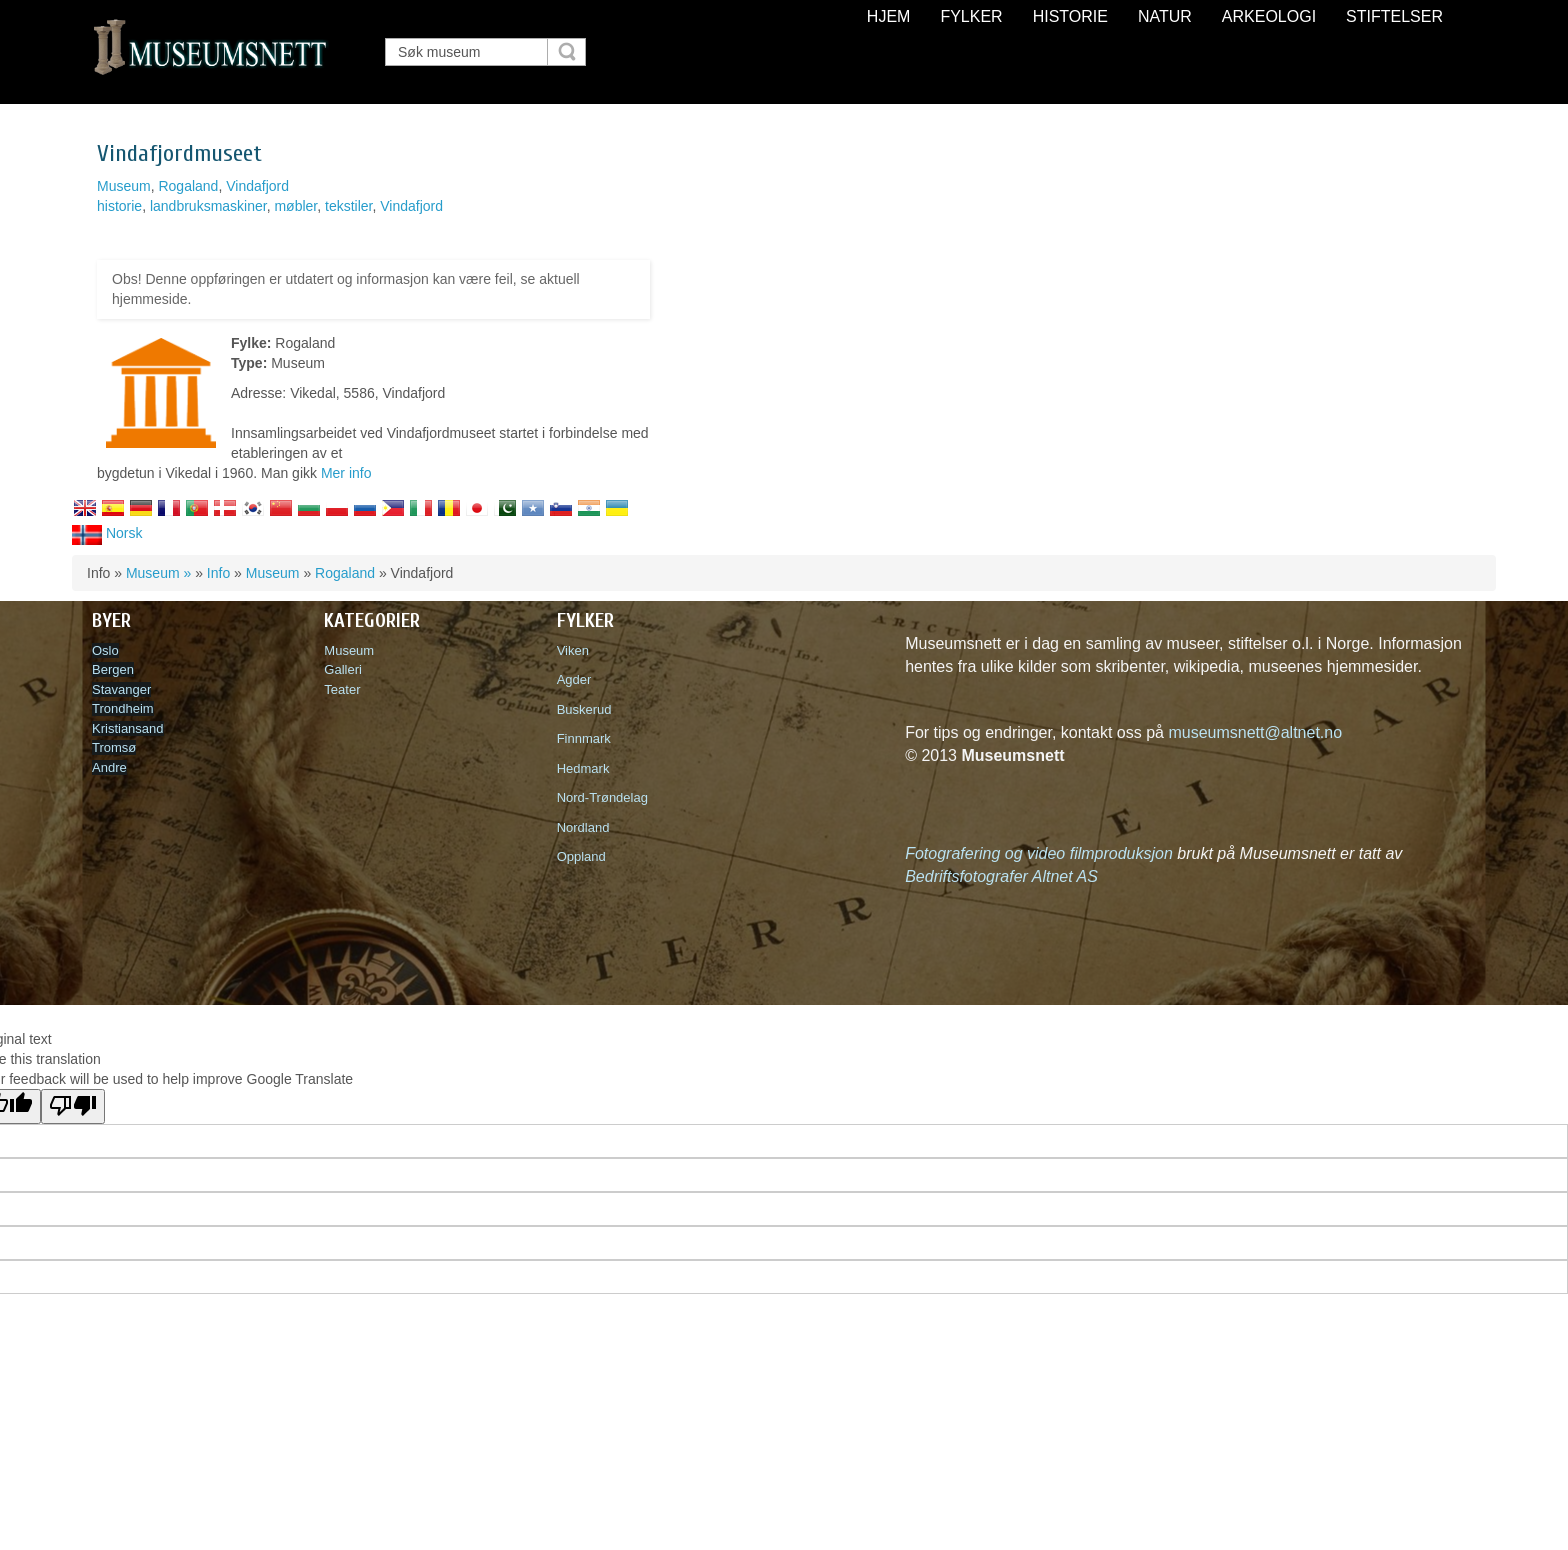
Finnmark (584, 738)
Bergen (113, 669)
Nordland (583, 827)
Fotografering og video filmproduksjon (1039, 853)
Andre (109, 767)
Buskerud (588, 709)
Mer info (346, 473)
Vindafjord (257, 186)
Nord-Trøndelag (602, 797)
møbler (295, 206)
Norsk (107, 533)
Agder (574, 679)
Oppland (581, 856)
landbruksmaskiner (208, 206)
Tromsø (114, 747)
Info (218, 573)
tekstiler (348, 206)
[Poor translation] (73, 1106)
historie (119, 206)
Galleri (343, 669)
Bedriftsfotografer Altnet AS (1001, 876)
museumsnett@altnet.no (1255, 732)
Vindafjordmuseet (179, 153)
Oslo (105, 650)
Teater (342, 689)
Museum (124, 186)
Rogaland (188, 186)
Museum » (158, 573)
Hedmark (583, 768)
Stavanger (121, 689)
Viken (577, 650)
